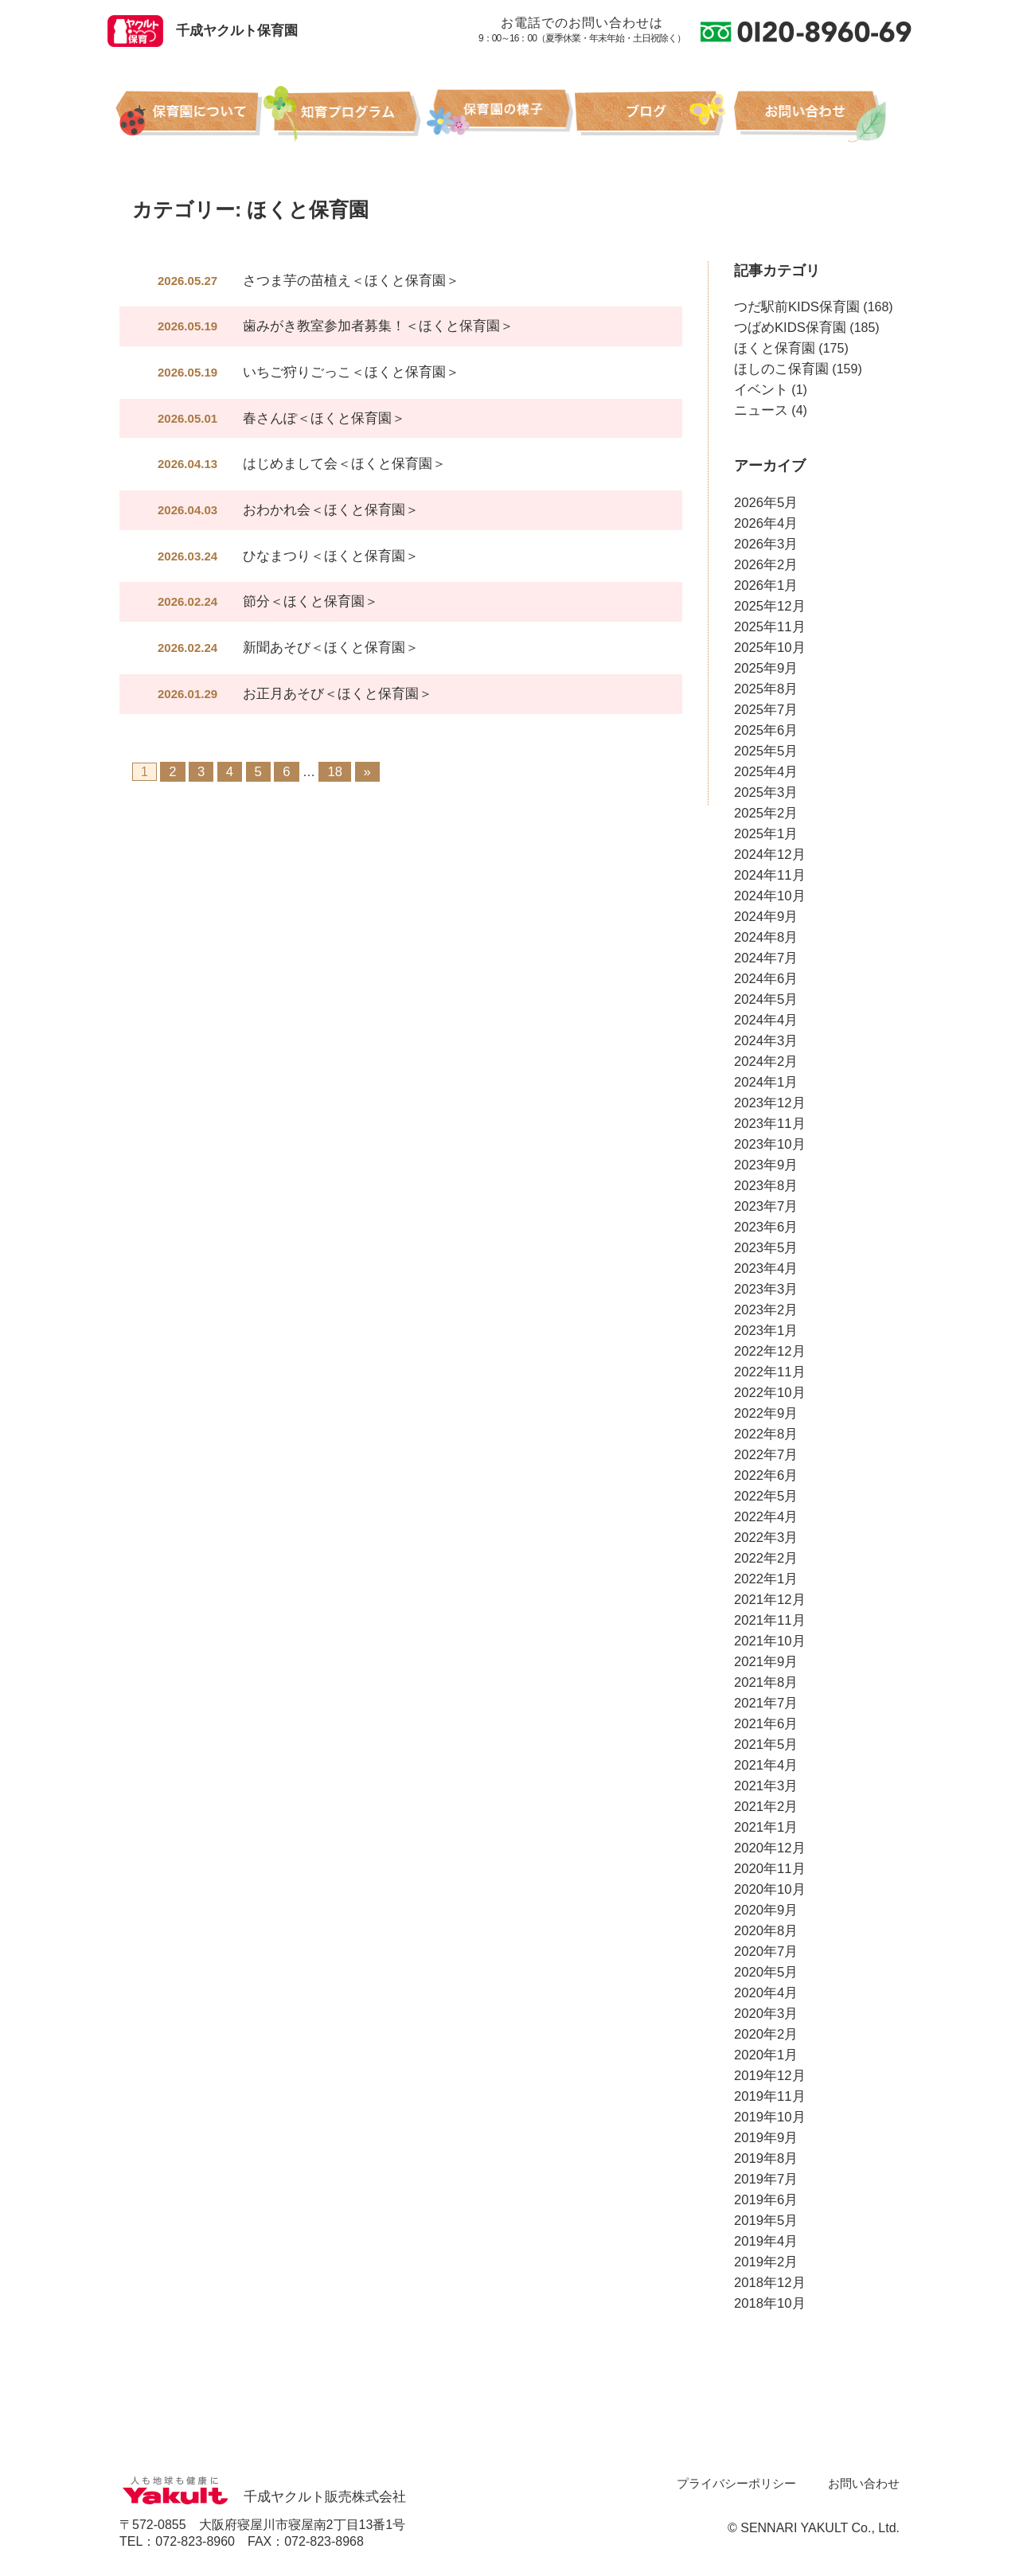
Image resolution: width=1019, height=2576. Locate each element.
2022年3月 (764, 1537)
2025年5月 (764, 751)
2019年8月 (764, 2158)
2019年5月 (764, 2220)
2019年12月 (768, 2075)
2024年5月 (764, 999)
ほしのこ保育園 (778, 369)
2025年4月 (764, 772)
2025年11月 (768, 627)
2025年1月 (764, 834)
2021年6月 (764, 1724)
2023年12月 (768, 1103)
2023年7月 (764, 1206)
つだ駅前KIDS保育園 (793, 307)
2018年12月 (768, 2282)
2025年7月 (764, 709)
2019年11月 (768, 2096)
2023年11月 (768, 1123)
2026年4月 (764, 523)
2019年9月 (764, 2138)
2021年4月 (764, 1765)
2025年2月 (764, 813)
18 (333, 766)
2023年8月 (764, 1185)
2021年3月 (764, 1786)
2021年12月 (768, 1599)
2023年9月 (764, 1165)
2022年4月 (764, 1517)
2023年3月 (764, 1289)
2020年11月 (768, 1868)
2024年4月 (764, 1020)
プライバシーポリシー (745, 2483)
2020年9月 (764, 1910)
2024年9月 (764, 916)
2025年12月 (768, 606)
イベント (759, 389)
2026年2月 (764, 565)
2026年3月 (764, 544)
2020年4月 (764, 1993)
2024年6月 (764, 979)
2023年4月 (764, 1268)
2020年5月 (764, 1972)
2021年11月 (768, 1620)
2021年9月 (764, 1662)
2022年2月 (764, 1558)
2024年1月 (764, 1082)
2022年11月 (768, 1372)
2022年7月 (764, 1455)
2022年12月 (768, 1351)
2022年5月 (764, 1496)
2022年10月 (768, 1392)
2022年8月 (764, 1434)
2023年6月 (764, 1227)
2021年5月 (764, 1744)
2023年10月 (768, 1144)
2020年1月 (764, 2055)
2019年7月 (764, 2179)
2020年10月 (768, 1889)
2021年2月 (764, 1806)
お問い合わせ (866, 2483)
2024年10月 (768, 896)
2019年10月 (768, 2117)
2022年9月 (764, 1413)
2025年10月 (768, 647)
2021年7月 (764, 1703)
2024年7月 (764, 958)
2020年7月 (764, 1951)
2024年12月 (768, 854)
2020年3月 (764, 2013)
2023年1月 (764, 1330)
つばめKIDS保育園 (787, 327)
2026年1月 (764, 585)
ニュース (759, 410)
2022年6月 (764, 1475)
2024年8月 (764, 937)
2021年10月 (768, 1641)
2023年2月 (764, 1310)
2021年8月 (764, 1682)
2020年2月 (764, 2034)
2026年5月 (764, 502)
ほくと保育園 (772, 348)
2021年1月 (764, 1827)
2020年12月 (768, 1848)
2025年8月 (764, 689)
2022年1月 (764, 1579)
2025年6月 (764, 730)
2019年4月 (764, 2241)
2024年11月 (768, 875)
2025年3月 (764, 792)
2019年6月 (764, 2200)
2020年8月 (764, 1931)
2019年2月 (764, 2262)
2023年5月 (764, 1248)
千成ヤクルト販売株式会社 (257, 2497)
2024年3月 (764, 1041)
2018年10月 (768, 2303)
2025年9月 (764, 668)
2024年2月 (764, 1061)
